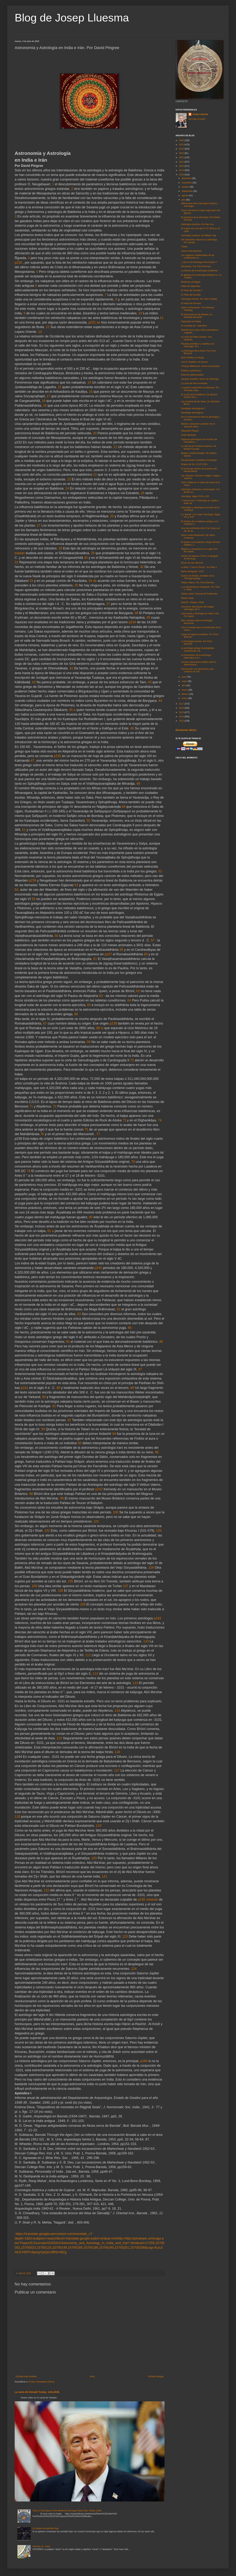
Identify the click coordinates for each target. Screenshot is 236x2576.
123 (125, 1936)
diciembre (187, 178)
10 (140, 313)
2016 (182, 708)
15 (59, 387)
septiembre (187, 191)
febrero (185, 694)
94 (114, 1434)
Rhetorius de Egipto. (191, 282)
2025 (182, 144)
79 (28, 1171)
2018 (182, 174)
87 (140, 1369)
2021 (182, 162)
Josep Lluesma (200, 114)
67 (45, 1023)
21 (115, 447)
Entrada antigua (156, 2376)
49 (123, 807)
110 (146, 1641)
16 (91, 391)
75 (86, 1129)
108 (60, 1590)
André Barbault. (188, 435)
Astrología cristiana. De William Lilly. (198, 235)
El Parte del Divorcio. (191, 303)
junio (184, 677)
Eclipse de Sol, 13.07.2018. (194, 464)
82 (119, 1309)
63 (101, 996)
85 (68, 1341)
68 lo (99, 1028)
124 (134, 1969)
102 (47, 1530)
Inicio (92, 2376)
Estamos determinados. (192, 374)
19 (45, 405)
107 (125, 1586)
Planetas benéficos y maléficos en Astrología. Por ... (197, 345)
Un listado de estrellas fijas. (45, 2528)
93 (43, 1429)
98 (31, 1494)
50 (88, 820)
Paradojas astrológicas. (192, 412)
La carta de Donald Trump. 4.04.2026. (37, 2392)
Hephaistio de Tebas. (191, 321)
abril (184, 685)
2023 (182, 153)
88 (58, 1388)
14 (89, 382)
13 (40, 332)
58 (121, 949)
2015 (182, 712)
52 (160, 871)
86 (161, 1341)
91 (54, 1406)
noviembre (187, 182)
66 (76, 1014)
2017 (182, 703)
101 (96, 1521)
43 (150, 682)
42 (34, 682)
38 (136, 613)
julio (184, 199)
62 (138, 991)
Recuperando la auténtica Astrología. (199, 460)
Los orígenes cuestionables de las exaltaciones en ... (197, 256)
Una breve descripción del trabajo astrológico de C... (197, 608)
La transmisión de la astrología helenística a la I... (196, 656)
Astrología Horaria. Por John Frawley (199, 299)
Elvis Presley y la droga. (192, 357)
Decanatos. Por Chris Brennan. (196, 266)
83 (79, 1314)
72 (54, 1106)
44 (160, 700)
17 (48, 396)
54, (17, 889)
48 (138, 783)
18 (43, 401)
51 (24, 830)
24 (67, 488)
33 (31, 581)
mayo (185, 681)
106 (34, 1586)
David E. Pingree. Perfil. (192, 602)
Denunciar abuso (186, 729)
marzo (185, 690)
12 (47, 327)
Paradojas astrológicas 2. (193, 408)
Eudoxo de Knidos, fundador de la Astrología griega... (197, 577)
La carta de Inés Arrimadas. (194, 383)
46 (132, 728)
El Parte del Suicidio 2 (191, 290)
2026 (182, 140)
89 (132, 1388)
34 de (92, 581)
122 (46, 1890)
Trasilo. (184, 246)
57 (152, 940)
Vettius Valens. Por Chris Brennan (197, 582)
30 (86, 558)
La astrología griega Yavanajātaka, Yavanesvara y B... (198, 649)
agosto (185, 195)
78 (133, 1162)
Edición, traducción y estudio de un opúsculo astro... (198, 425)
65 (89, 1005)
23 (69, 479)
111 (88, 1655)
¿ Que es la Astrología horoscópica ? (199, 262)
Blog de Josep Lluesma (72, 18)
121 (104, 1876)
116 (117, 1752)
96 (157, 1452)
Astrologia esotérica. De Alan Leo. (197, 224)
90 (44, 1397)
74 (160, 1120)
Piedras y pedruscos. (191, 370)
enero (185, 698)
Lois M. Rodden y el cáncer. (194, 362)
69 (89, 1042)
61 (95, 959)
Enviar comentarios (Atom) (42, 2381)
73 (124, 1120)
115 (59, 1738)
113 (135, 1683)
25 (142, 493)
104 (151, 1567)
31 (16, 562)
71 (31, 1106)
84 (129, 1328)
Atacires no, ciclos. (41, 2546)
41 (71, 668)
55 (33, 899)
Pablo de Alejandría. (191, 286)
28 (60, 548)
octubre (185, 187)
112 (95, 1673)
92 (69, 1420)
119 (98, 1826)
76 (42, 1134)
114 (117, 1710)
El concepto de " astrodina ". (195, 325)
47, (33, 760)
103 (158, 1530)
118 (17, 1816)
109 (82, 1604)
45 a (72, 710)
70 (132, 1060)
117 (116, 1770)
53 (76, 885)
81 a (50, 1231)
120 (94, 1858)
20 (95, 433)
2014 (182, 716)
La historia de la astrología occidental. (199, 270)
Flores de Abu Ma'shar (192, 563)
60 (146, 954)
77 (98, 1134)
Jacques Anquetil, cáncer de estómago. (200, 379)
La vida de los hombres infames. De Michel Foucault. (198, 447)
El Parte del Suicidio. (191, 294)
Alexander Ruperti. (190, 431)
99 (62, 1498)
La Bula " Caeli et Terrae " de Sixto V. (199, 567)
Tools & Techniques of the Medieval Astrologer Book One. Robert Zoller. (67, 2510)
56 (56, 936)
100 (115, 1512)
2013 (182, 721)
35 (76, 585)
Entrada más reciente (26, 2376)
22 (95, 474)
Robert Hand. (187, 598)
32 (141, 567)
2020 (182, 166)
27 (38, 525)
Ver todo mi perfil (197, 119)
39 (148, 617)
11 (161, 318)
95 (80, 1443)
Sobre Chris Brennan (191, 251)
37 (108, 604)
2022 (182, 157)
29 (93, 553)
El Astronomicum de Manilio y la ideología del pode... (196, 315)
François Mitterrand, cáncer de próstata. (200, 366)
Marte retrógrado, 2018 (192, 571)
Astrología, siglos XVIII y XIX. (195, 496)
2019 (182, 170)
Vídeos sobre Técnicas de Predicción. (199, 593)
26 (112, 516)
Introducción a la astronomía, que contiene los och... (197, 670)
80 (91, 1217)
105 (70, 1581)
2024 (182, 149)
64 (129, 1000)
